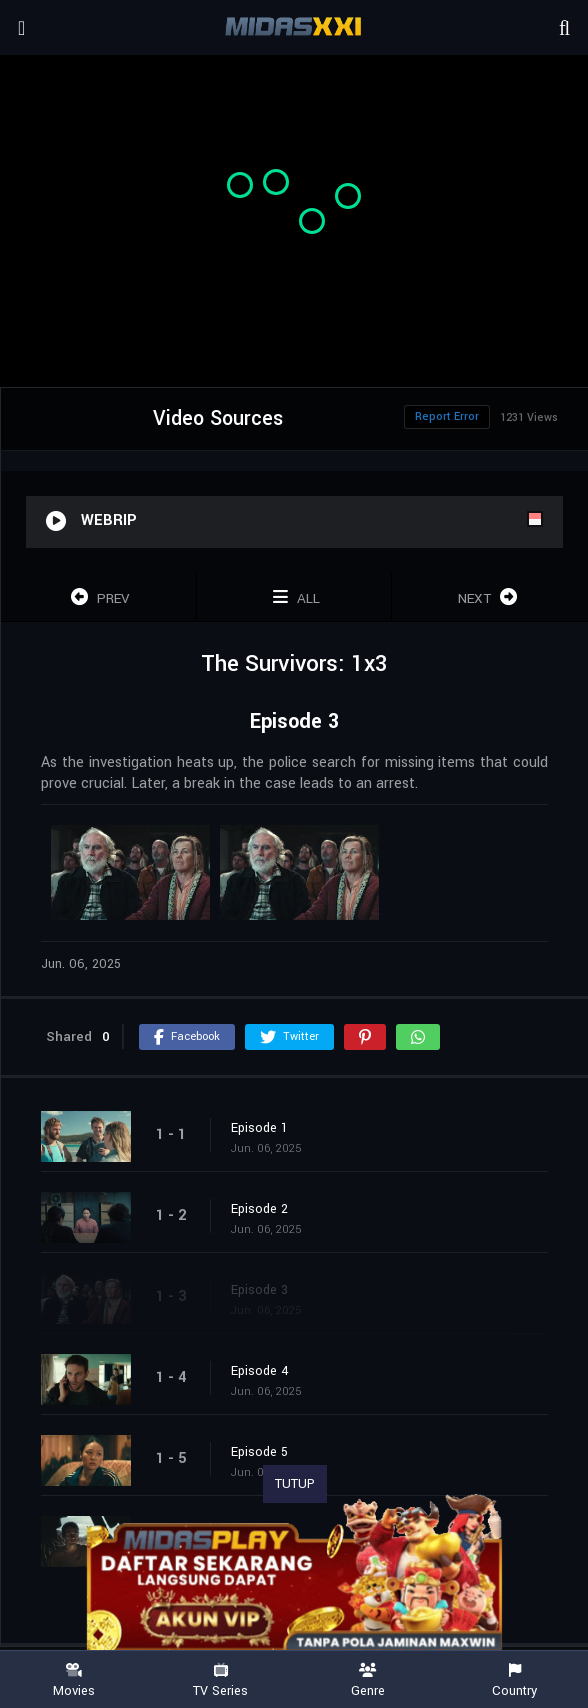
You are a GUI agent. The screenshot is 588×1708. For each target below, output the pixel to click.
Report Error (447, 416)
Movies (73, 1680)
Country (514, 1680)
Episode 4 (260, 1371)
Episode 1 (259, 1128)
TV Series (220, 1680)
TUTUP (295, 1484)
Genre (367, 1680)
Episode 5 (259, 1452)
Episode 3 (259, 1290)
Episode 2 (259, 1209)
